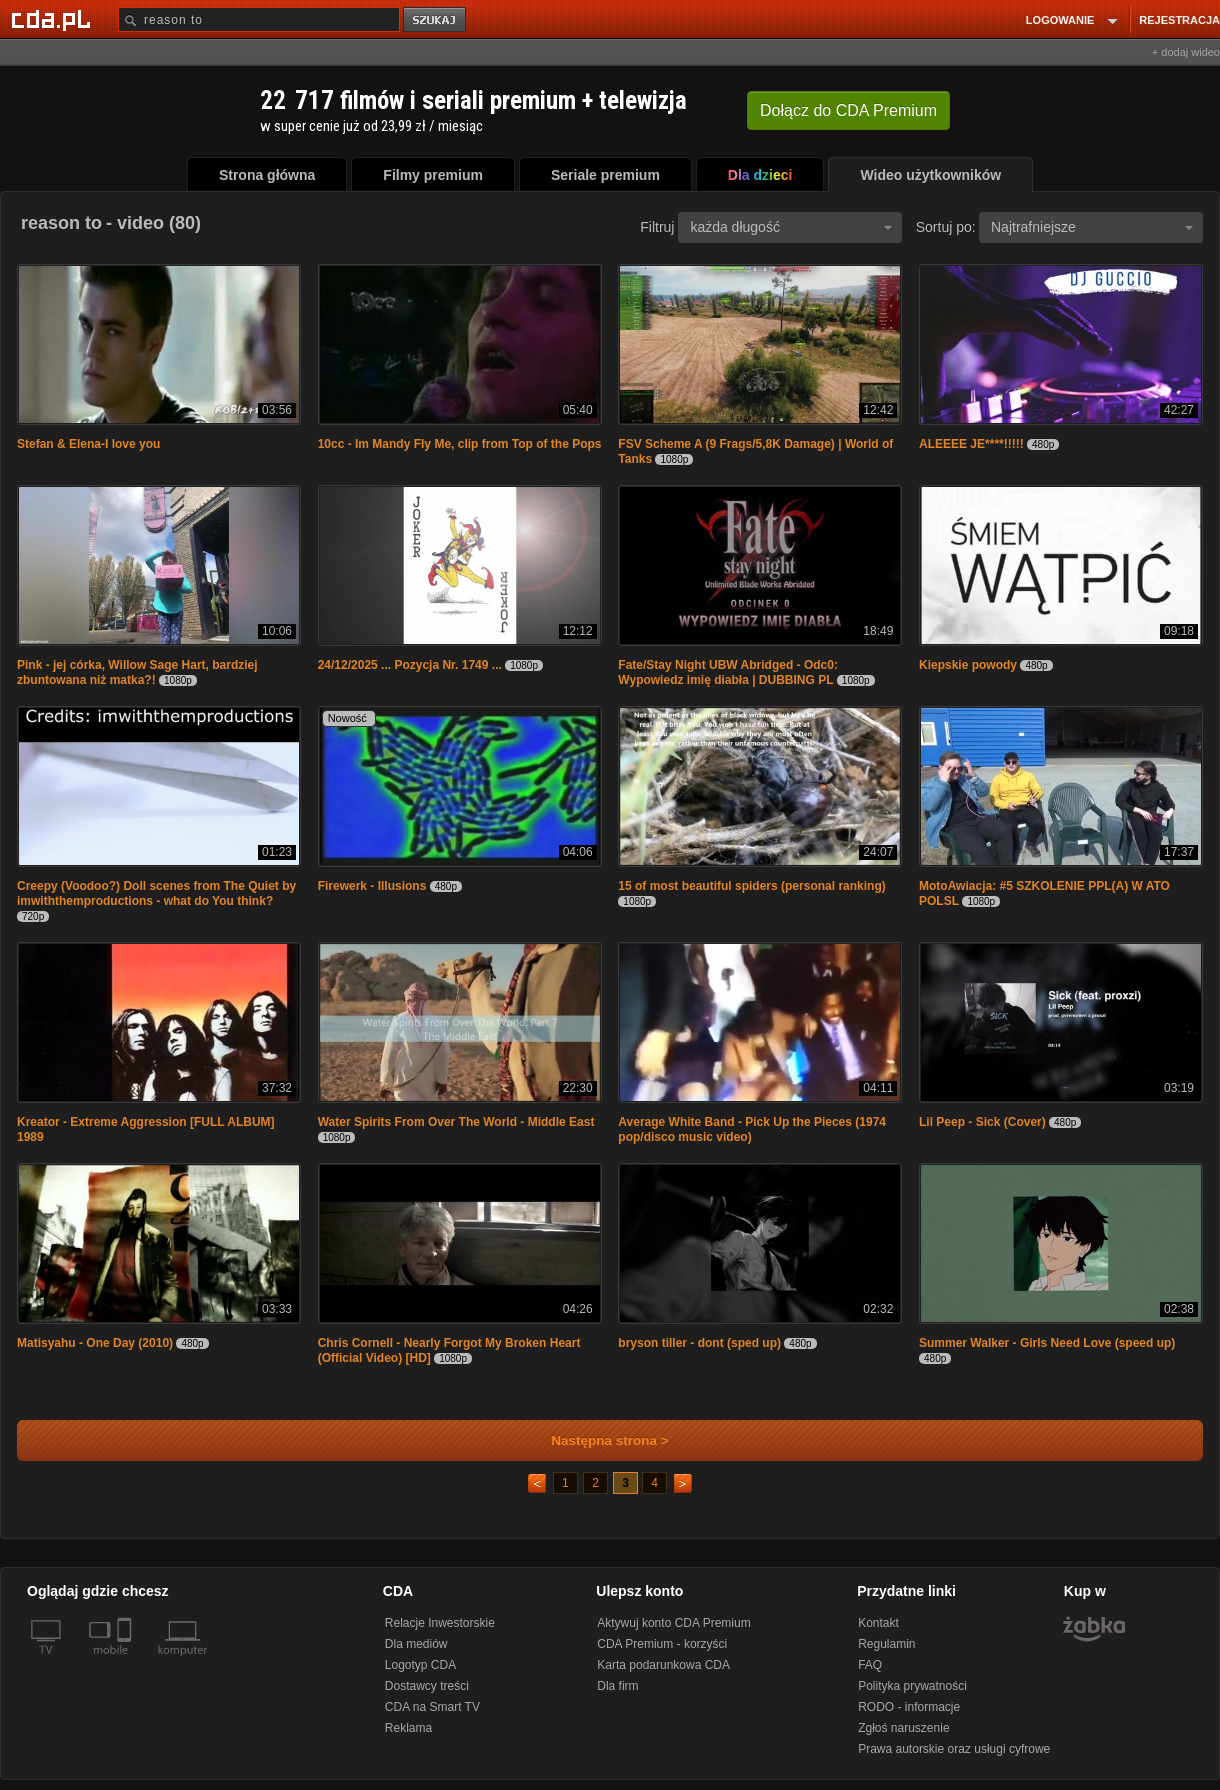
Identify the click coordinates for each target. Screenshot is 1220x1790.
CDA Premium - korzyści (662, 1644)
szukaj (436, 20)
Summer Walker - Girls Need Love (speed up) (1047, 1343)
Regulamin (886, 1644)
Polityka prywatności (912, 1686)
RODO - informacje (909, 1707)
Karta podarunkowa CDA (663, 1665)
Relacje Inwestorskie (440, 1623)
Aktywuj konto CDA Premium (673, 1623)
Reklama (408, 1728)
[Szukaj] (259, 19)
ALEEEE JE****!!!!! (971, 444)
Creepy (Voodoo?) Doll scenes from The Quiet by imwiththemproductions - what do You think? (156, 893)
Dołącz (848, 110)
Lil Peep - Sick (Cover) (982, 1122)
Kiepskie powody (968, 665)
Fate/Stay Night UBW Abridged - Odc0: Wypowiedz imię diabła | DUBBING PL (728, 672)
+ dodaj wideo (1186, 52)
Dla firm (617, 1686)
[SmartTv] (126, 1662)
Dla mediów (416, 1644)
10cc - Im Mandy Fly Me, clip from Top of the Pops (460, 444)
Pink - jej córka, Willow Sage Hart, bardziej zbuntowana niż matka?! (137, 672)
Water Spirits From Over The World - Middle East (456, 1122)
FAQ (870, 1665)
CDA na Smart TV (432, 1707)
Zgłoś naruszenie (903, 1728)
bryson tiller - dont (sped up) (699, 1343)
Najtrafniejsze (1092, 227)
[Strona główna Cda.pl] (54, 19)
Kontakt (878, 1623)
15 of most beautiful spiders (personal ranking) (751, 886)
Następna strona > (596, 1440)
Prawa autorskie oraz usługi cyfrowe (954, 1749)
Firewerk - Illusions (372, 886)
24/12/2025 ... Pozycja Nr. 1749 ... (410, 665)
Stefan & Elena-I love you (88, 444)
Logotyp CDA (420, 1665)
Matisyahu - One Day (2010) (95, 1343)
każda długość (791, 227)
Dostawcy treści (427, 1686)
